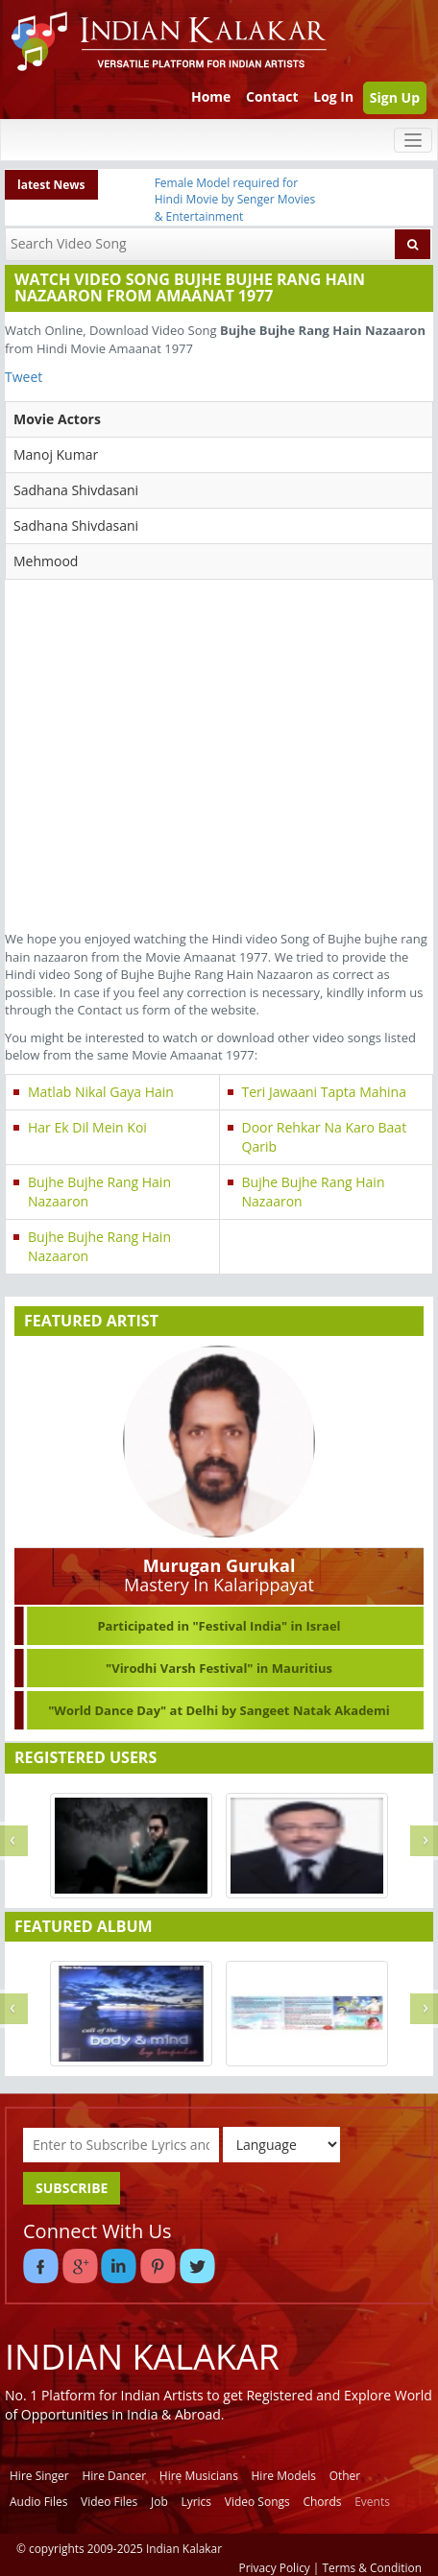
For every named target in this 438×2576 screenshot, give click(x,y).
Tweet (23, 377)
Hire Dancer (114, 2476)
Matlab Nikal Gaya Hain (101, 1092)
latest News (51, 185)
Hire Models (284, 2476)
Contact (272, 96)
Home (211, 96)
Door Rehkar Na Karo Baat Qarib (324, 1137)
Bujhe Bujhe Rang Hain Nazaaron (99, 1191)
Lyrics (196, 2501)
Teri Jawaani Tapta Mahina (324, 1092)
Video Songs (257, 2501)
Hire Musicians (198, 2476)
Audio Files (38, 2501)
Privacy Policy (274, 2567)
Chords (322, 2501)
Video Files (109, 2501)
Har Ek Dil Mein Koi (87, 1127)
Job (159, 2501)
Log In (333, 96)
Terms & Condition (373, 2567)
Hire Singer (39, 2476)
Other (345, 2476)
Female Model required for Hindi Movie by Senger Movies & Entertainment (235, 199)
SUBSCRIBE (72, 2188)
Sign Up (395, 97)
